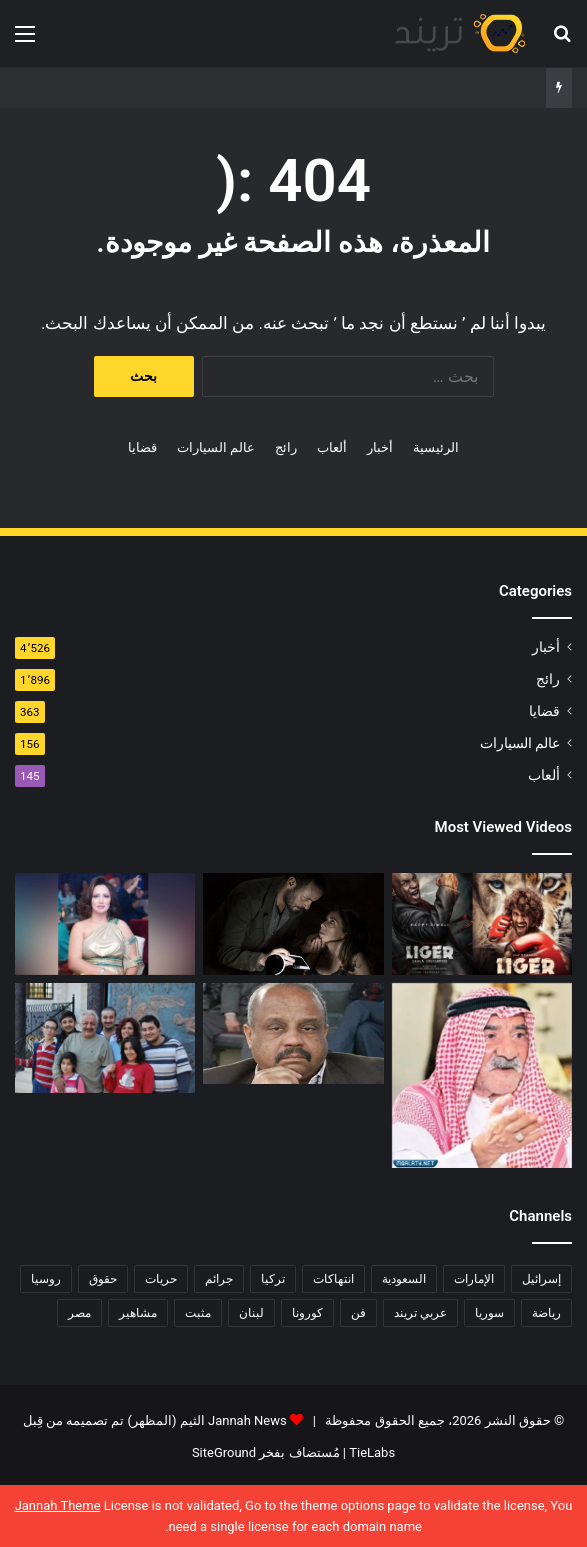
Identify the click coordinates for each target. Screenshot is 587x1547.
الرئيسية (436, 447)
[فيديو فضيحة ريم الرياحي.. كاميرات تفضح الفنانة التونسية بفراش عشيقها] (105, 924)
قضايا (142, 447)
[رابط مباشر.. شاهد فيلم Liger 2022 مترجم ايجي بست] (482, 924)
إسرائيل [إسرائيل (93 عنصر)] (541, 1279)
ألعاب (332, 447)
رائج (286, 447)
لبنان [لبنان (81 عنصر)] (251, 1313)
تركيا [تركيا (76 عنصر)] (273, 1279)
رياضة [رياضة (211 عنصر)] (546, 1313)
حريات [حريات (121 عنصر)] (161, 1279)
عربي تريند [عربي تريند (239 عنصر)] (420, 1313)
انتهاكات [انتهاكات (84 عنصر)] (333, 1279)
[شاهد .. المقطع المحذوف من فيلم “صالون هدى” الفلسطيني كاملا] (293, 924)
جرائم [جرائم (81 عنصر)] (219, 1279)
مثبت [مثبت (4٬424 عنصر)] (198, 1313)
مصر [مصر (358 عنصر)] (79, 1313)
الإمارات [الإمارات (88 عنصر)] (474, 1279)
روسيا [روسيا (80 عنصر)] (46, 1279)
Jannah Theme (58, 1505)
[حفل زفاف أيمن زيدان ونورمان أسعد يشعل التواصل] (105, 1038)
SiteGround (224, 1452)
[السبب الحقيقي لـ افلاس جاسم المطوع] (482, 1075)
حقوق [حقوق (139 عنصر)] (103, 1279)
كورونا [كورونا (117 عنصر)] (307, 1313)
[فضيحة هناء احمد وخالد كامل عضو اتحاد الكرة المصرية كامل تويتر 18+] (293, 1034)
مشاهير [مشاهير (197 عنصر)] (138, 1313)
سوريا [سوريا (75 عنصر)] (489, 1313)
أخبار (380, 447)
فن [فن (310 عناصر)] (358, 1313)
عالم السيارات (216, 447)
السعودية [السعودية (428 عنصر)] (404, 1279)
